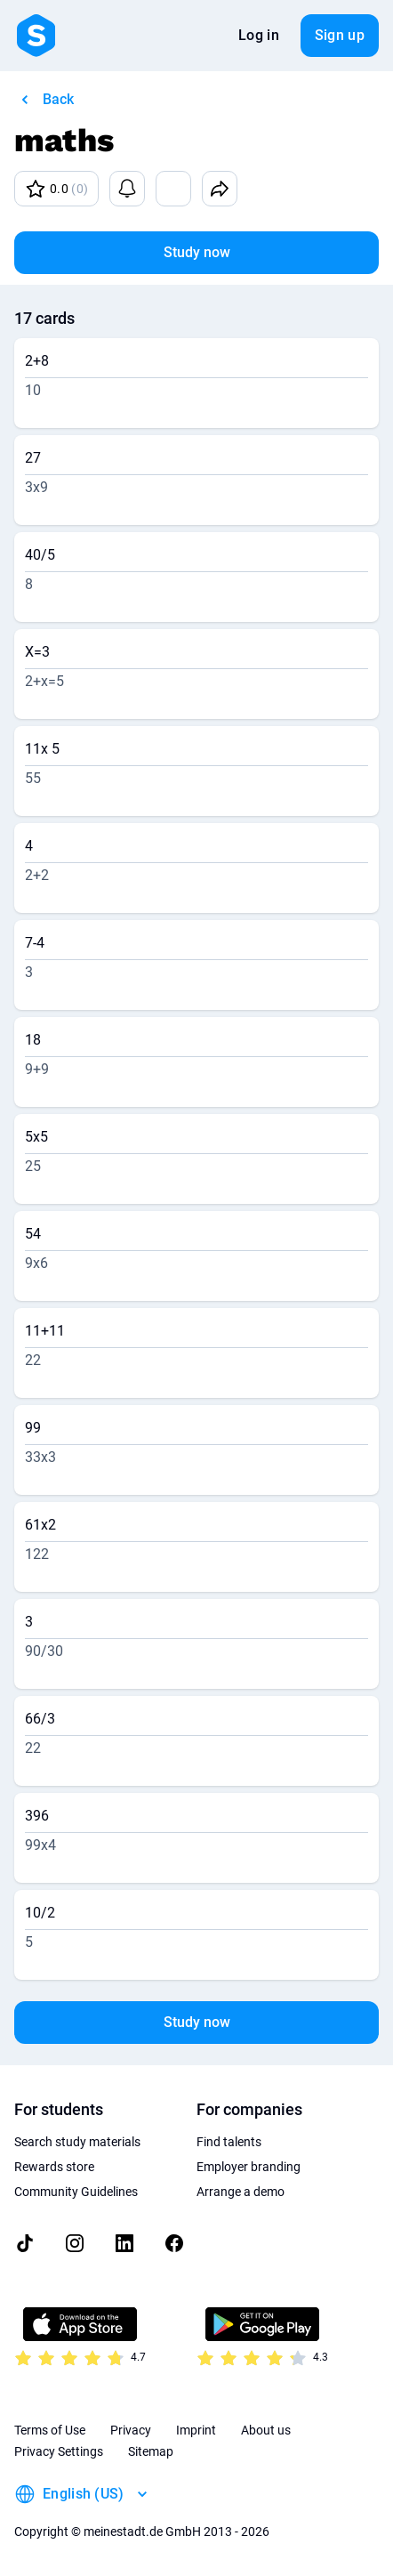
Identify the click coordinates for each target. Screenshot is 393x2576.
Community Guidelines (76, 2191)
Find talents (228, 2142)
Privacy (130, 2430)
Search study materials (77, 2142)
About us (266, 2430)
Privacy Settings (58, 2451)
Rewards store (54, 2167)
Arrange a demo (240, 2191)
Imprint (196, 2430)
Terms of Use (49, 2430)
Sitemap (150, 2451)
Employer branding (248, 2167)
